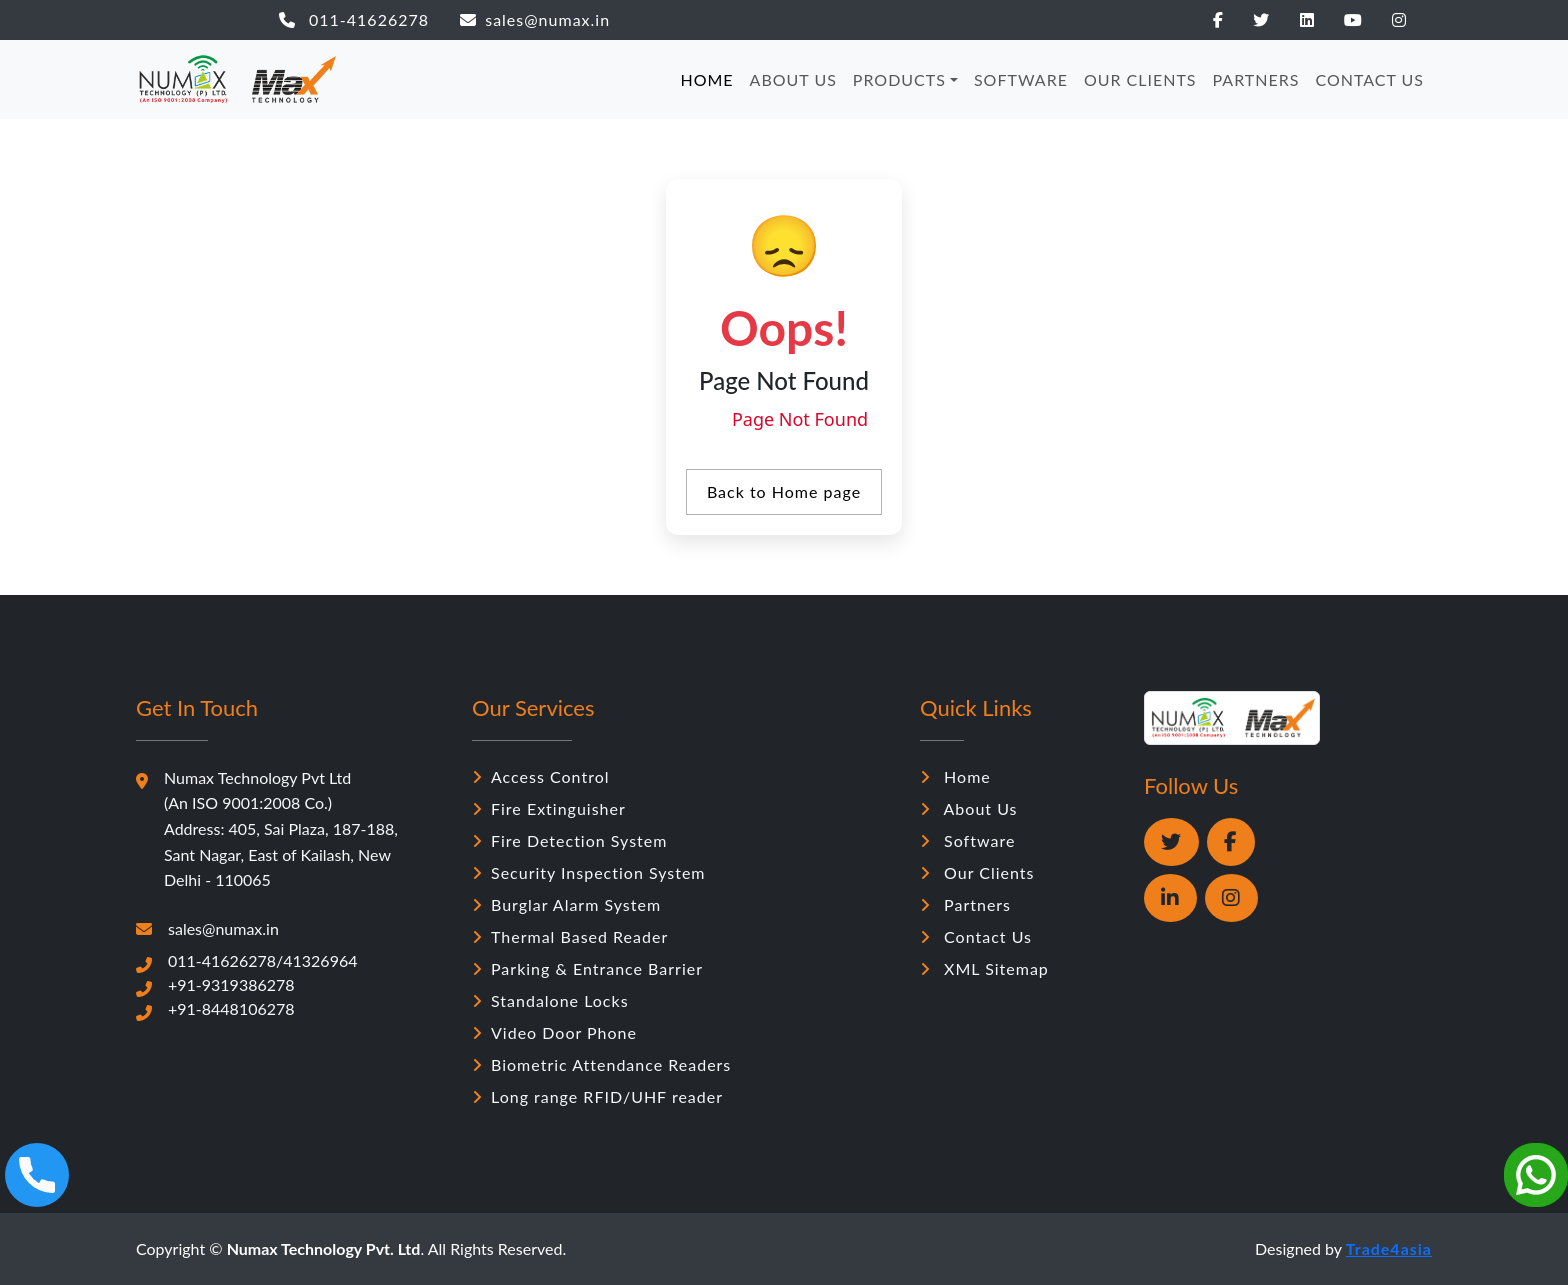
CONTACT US (1369, 79)
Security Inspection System (589, 872)
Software (967, 840)
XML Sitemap (984, 968)
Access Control (541, 776)
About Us (968, 808)
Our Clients (977, 872)
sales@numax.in (535, 19)
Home (955, 776)
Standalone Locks (550, 1000)
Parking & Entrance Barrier (587, 968)
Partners (965, 904)
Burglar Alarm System (566, 904)
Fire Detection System (569, 840)
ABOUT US (793, 79)
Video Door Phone (554, 1032)
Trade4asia (1389, 1248)
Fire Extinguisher (549, 808)
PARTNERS (1256, 79)
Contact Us (976, 936)
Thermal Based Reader (570, 936)
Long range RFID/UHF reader (597, 1096)
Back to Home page (784, 491)
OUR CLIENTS (1140, 79)
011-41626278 (354, 19)
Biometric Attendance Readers (601, 1064)
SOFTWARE (1021, 79)
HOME (706, 79)
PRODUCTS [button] (899, 79)
